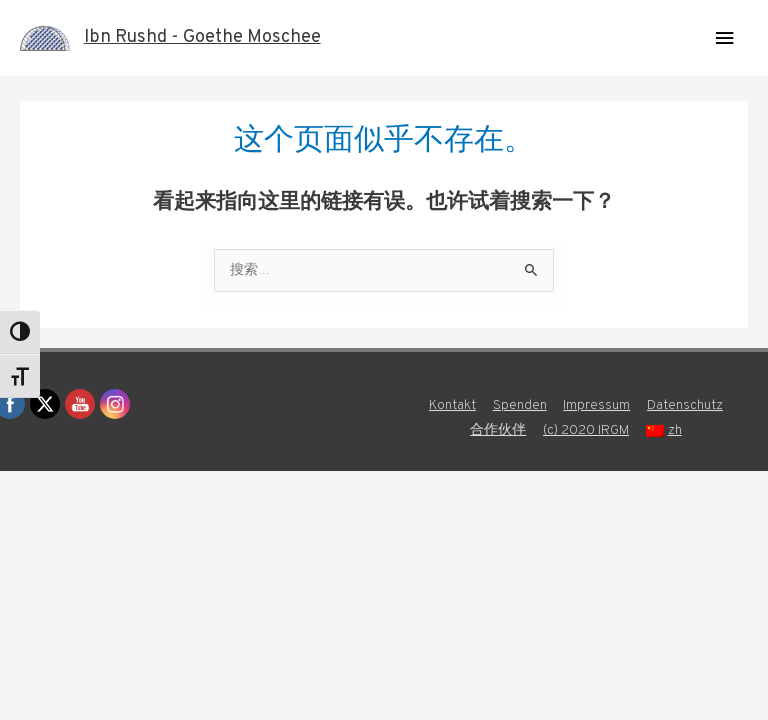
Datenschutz (685, 405)
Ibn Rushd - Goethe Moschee (202, 37)
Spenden (520, 405)
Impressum (596, 405)
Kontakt (452, 405)
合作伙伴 (498, 430)
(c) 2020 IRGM (586, 430)
